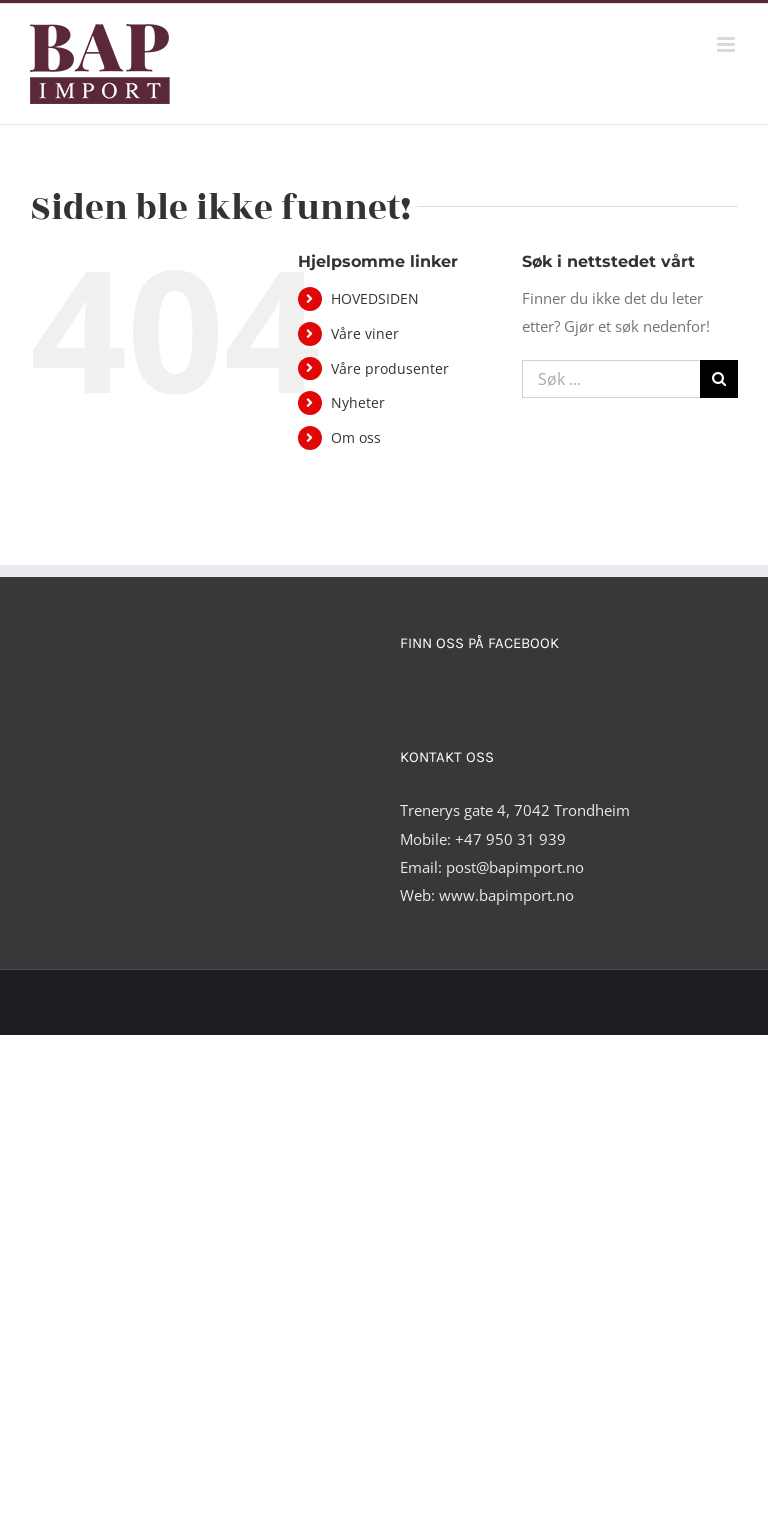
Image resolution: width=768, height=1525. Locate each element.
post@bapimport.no (515, 867)
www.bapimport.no (506, 895)
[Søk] (719, 379)
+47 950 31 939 (510, 839)
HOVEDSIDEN (375, 298)
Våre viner (365, 333)
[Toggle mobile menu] (727, 44)
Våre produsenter (390, 368)
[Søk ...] (611, 379)
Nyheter (358, 402)
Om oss (356, 437)
